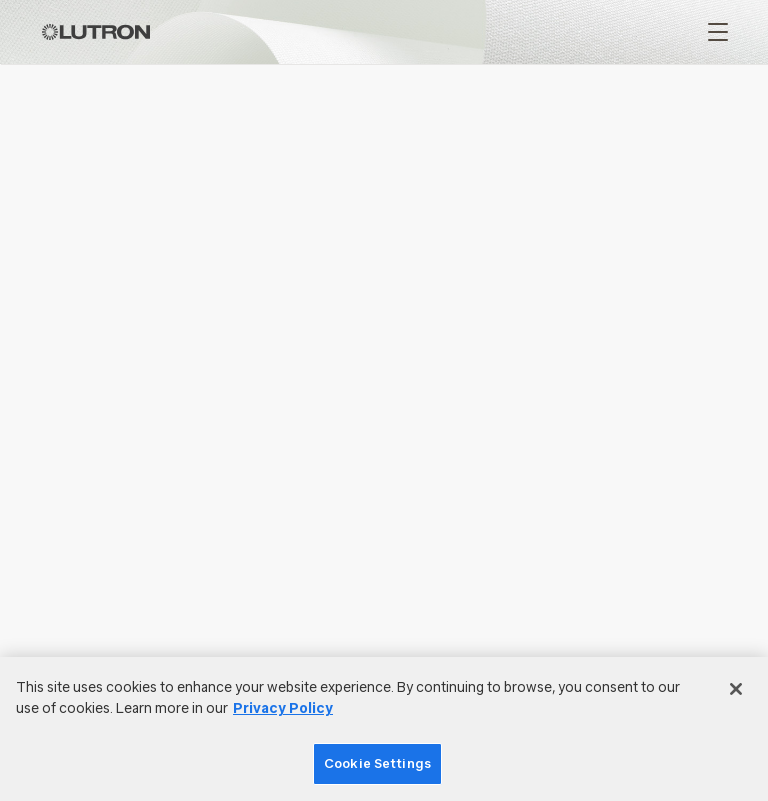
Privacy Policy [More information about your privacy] (283, 708)
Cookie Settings (377, 763)
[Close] (736, 689)
